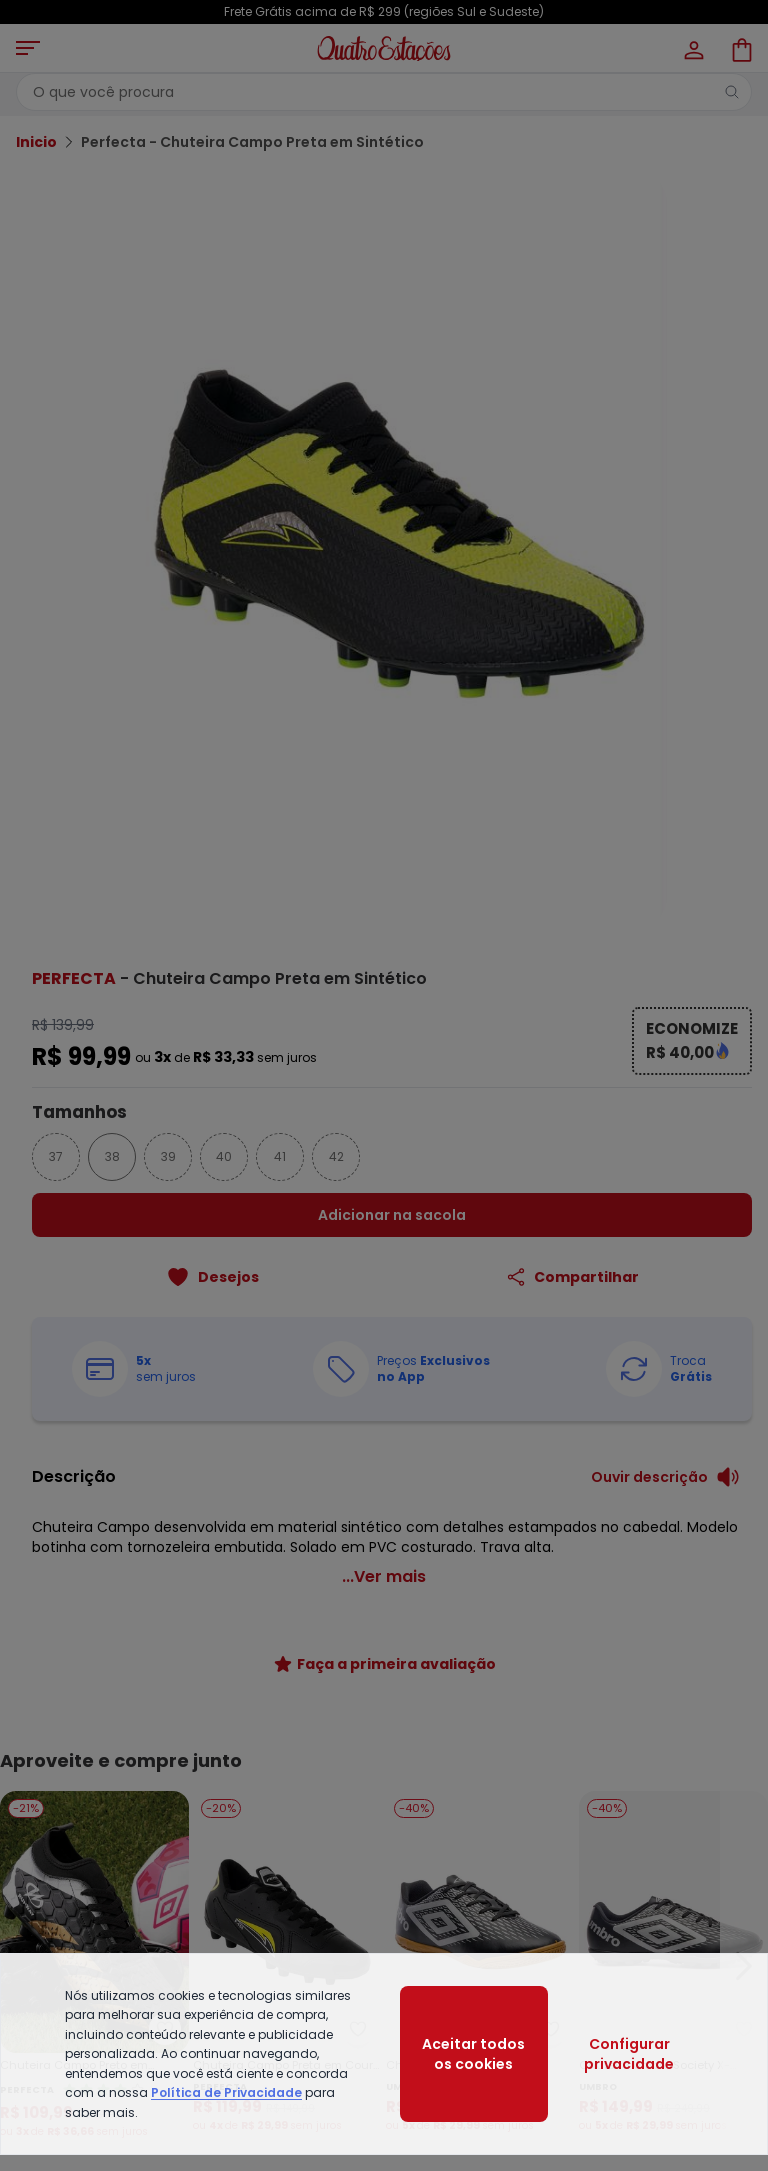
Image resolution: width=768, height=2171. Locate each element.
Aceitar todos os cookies (473, 2054)
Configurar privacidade (629, 2054)
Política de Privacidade (226, 2092)
